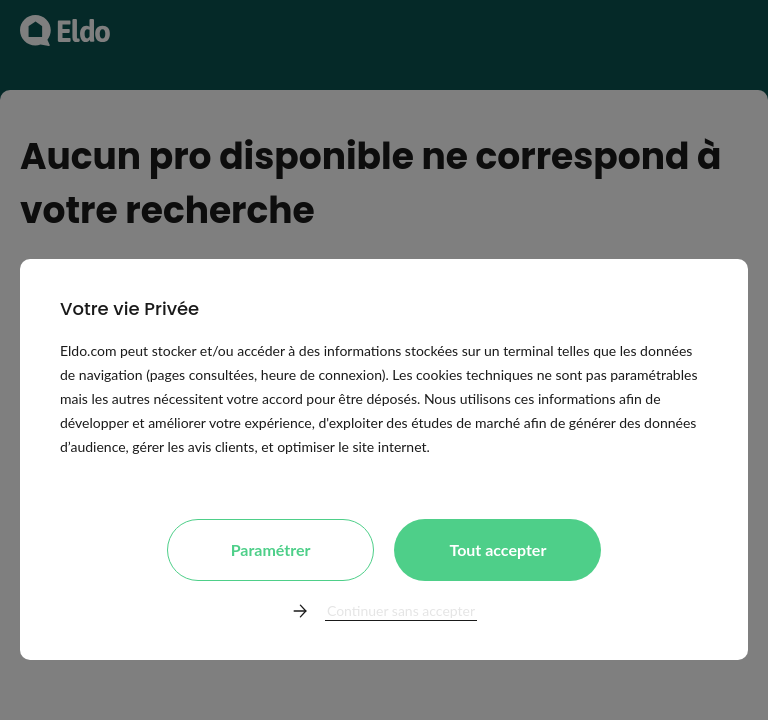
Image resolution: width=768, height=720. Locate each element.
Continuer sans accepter (401, 610)
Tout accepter (497, 549)
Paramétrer (271, 549)
